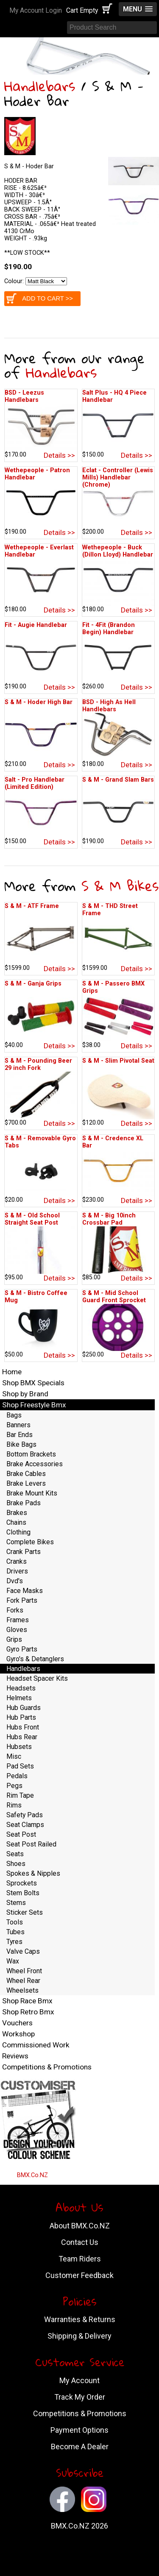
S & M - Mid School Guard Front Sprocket (114, 1296)
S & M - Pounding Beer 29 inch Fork (38, 1064)
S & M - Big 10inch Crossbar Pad (109, 1219)
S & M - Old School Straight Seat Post (32, 1219)
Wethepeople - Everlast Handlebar (39, 551)
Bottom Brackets (31, 1454)
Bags (14, 1415)
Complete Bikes (30, 1542)
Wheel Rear (23, 1981)
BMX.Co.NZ (32, 2175)
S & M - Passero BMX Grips (113, 987)
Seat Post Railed (31, 1844)
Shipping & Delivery (79, 2335)
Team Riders (80, 2258)
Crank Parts (23, 1552)
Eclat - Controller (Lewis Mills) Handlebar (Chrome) (117, 477)
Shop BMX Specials (33, 1383)
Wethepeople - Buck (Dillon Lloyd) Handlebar (117, 551)
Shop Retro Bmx (28, 2012)
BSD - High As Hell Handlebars (109, 706)
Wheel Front (24, 1971)
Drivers (17, 1571)
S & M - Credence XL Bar (112, 1142)
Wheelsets (22, 1990)
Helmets (19, 1698)
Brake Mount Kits (31, 1493)
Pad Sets (20, 1766)
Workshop (18, 2034)
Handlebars (39, 85)
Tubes (15, 1932)
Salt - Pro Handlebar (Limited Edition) (34, 783)
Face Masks (24, 1591)
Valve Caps (23, 1951)
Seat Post (21, 1834)
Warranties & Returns (79, 2319)
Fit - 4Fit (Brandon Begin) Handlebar (108, 628)
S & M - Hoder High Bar (39, 702)
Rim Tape (20, 1795)
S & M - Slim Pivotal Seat (118, 1060)
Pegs (14, 1786)
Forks (14, 1610)
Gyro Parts (21, 1649)
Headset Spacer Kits (37, 1678)
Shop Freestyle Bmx (34, 1405)
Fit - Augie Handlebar (36, 625)
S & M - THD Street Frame (110, 909)
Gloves (16, 1630)
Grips (14, 1639)
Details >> (59, 455)
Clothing (18, 1532)
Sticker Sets (24, 1912)
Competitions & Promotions (47, 2067)
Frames (17, 1620)
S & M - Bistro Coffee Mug (36, 1296)
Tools (14, 1922)
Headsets (21, 1688)
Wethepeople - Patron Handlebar (37, 474)
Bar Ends (19, 1435)
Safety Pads (24, 1815)
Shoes (15, 1864)
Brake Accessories (34, 1464)
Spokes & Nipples (33, 1873)
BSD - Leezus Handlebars (24, 396)
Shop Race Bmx (27, 2001)
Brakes (16, 1513)
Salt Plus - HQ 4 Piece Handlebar (114, 396)
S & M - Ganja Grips (33, 983)
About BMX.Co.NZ (80, 2225)
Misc (13, 1756)
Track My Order (79, 2396)
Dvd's (14, 1581)
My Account (79, 2380)
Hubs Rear (21, 1737)
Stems (16, 1903)
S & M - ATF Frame (32, 906)
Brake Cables (26, 1474)
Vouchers (17, 2023)
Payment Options (79, 2430)
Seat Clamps (25, 1825)
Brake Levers (26, 1483)
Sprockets (21, 1883)
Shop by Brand (25, 1394)
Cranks (16, 1561)
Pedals (17, 1776)
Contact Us (79, 2242)
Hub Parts (21, 1717)
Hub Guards (23, 1708)
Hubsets (19, 1747)
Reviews (15, 2056)
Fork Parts (21, 1600)
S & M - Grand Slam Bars (118, 779)
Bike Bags (21, 1444)
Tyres (14, 1942)
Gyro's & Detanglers (35, 1659)
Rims (14, 1805)
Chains (16, 1522)
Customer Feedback (79, 2275)
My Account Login (35, 10)
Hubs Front (22, 1727)
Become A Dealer (80, 2446)
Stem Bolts (22, 1893)
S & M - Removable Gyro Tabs (40, 1142)
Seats (15, 1854)
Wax (12, 1961)
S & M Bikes (120, 885)
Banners (18, 1425)
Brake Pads (23, 1503)
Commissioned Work (36, 2045)
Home (12, 1371)
